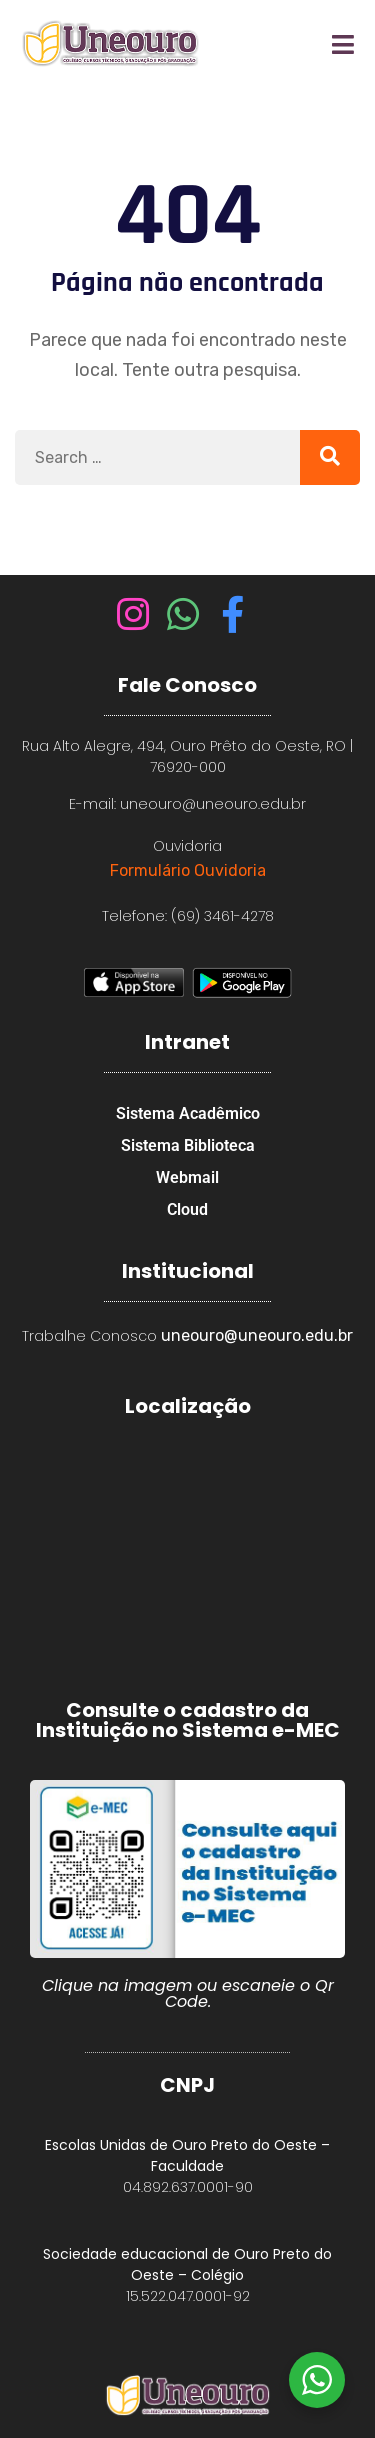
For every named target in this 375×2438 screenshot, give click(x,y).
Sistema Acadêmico (188, 1113)
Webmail (187, 1177)
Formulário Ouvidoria (188, 870)
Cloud (187, 1209)
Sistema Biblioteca (188, 1145)
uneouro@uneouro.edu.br (257, 1335)
